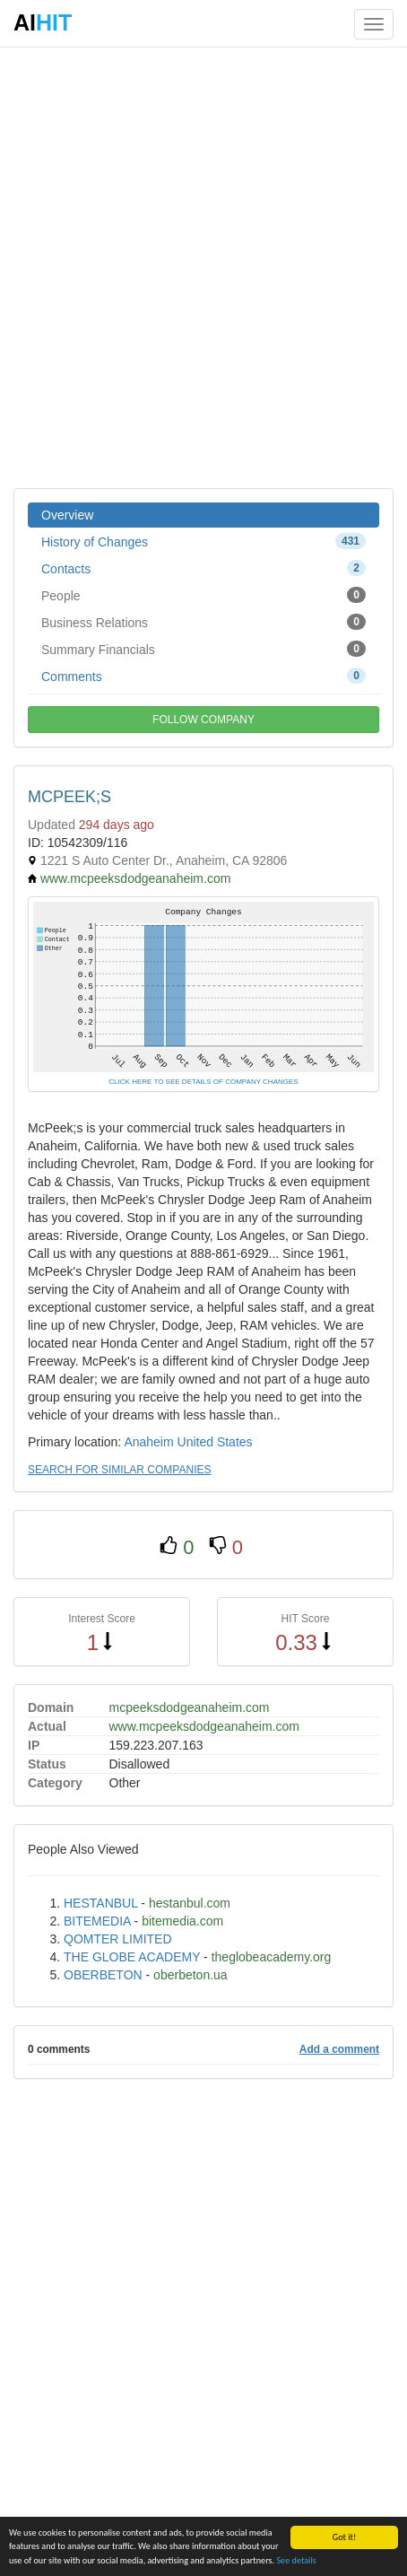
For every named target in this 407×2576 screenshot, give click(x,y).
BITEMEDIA (97, 1921)
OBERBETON (103, 1975)
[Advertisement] (203, 266)
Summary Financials (203, 649)
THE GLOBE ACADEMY (132, 1957)
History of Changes (203, 541)
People (203, 595)
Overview (67, 515)
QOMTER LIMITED (118, 1939)
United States (215, 1442)
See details (296, 2561)
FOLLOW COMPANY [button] (203, 719)
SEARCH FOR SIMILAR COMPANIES (119, 1469)
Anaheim (148, 1442)
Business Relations (203, 622)
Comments (203, 676)
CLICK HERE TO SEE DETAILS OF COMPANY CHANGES (203, 1082)
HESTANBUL (100, 1903)
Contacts (203, 568)
